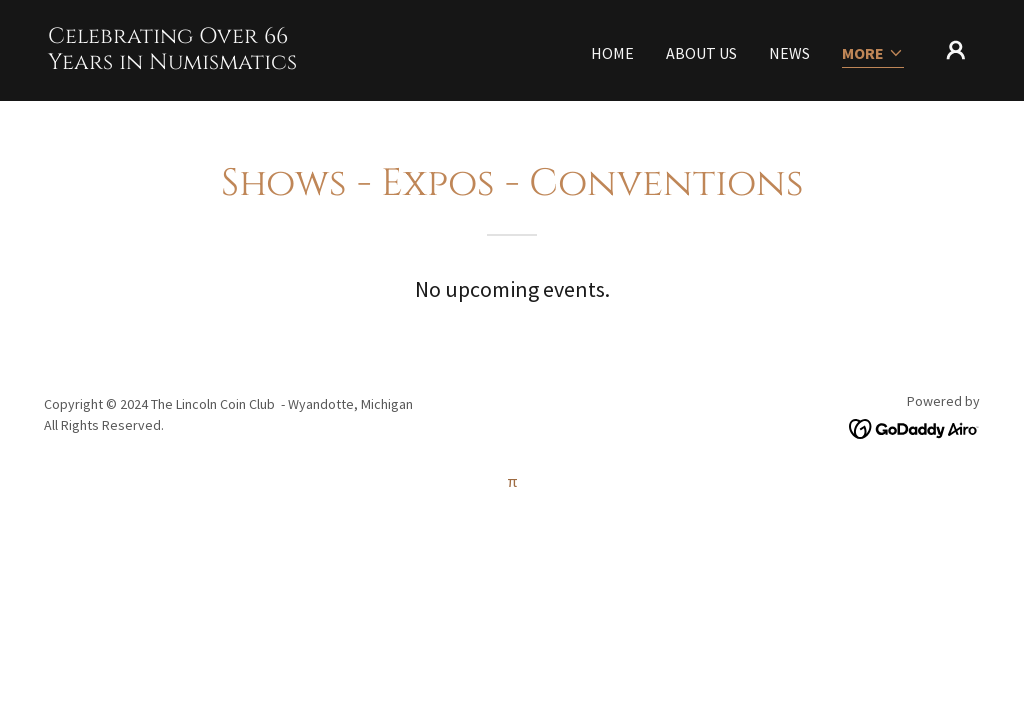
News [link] (789, 53)
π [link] (512, 481)
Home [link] (612, 53)
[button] (873, 54)
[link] (178, 63)
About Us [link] (701, 53)
